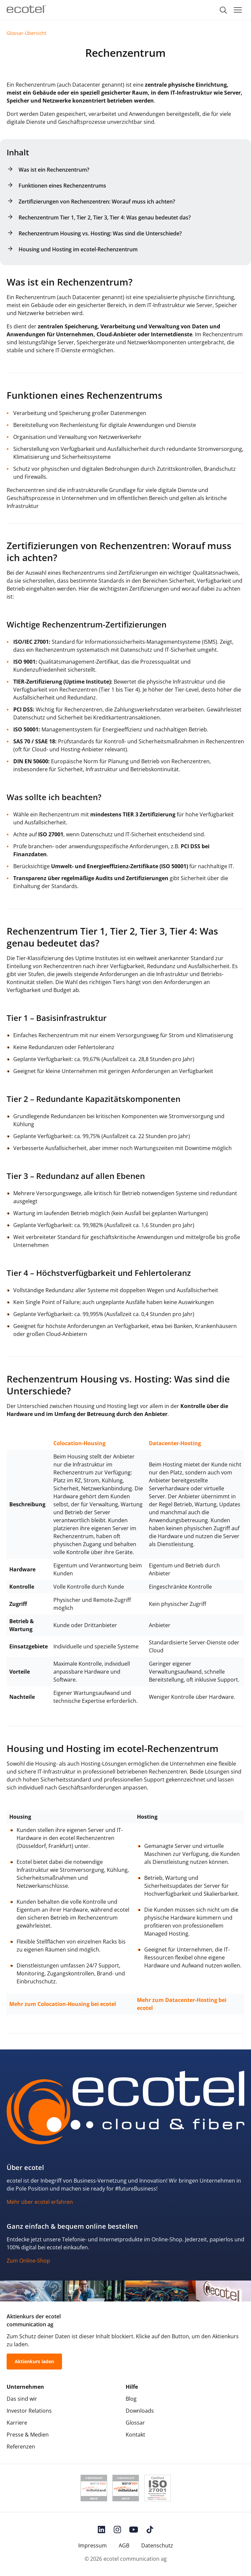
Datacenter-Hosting (175, 1443)
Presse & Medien (28, 2434)
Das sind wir (22, 2398)
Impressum (92, 2545)
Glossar (135, 2422)
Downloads (140, 2410)
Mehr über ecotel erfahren (40, 2201)
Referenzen (21, 2446)
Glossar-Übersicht (26, 33)
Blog (131, 2398)
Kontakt (135, 2434)
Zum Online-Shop (28, 2260)
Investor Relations (29, 2410)
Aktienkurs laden (34, 2361)
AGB (124, 2545)
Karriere (17, 2422)
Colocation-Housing (79, 1443)
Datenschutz (157, 2545)
